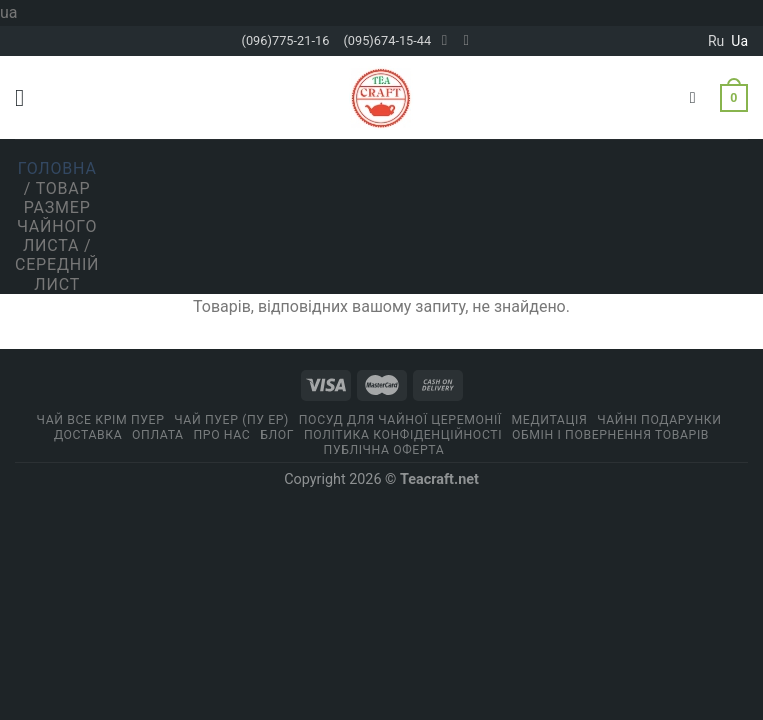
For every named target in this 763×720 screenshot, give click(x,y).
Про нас (221, 435)
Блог (277, 435)
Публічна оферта (384, 450)
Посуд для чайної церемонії (400, 420)
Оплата (158, 435)
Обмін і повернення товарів (610, 435)
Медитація (550, 420)
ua (739, 41)
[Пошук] (698, 97)
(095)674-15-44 (387, 40)
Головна (57, 168)
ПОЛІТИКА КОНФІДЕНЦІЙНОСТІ (403, 435)
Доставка (88, 435)
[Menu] (27, 97)
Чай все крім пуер (101, 420)
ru (716, 41)
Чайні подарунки (659, 420)
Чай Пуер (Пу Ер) (231, 420)
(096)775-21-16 (286, 40)
